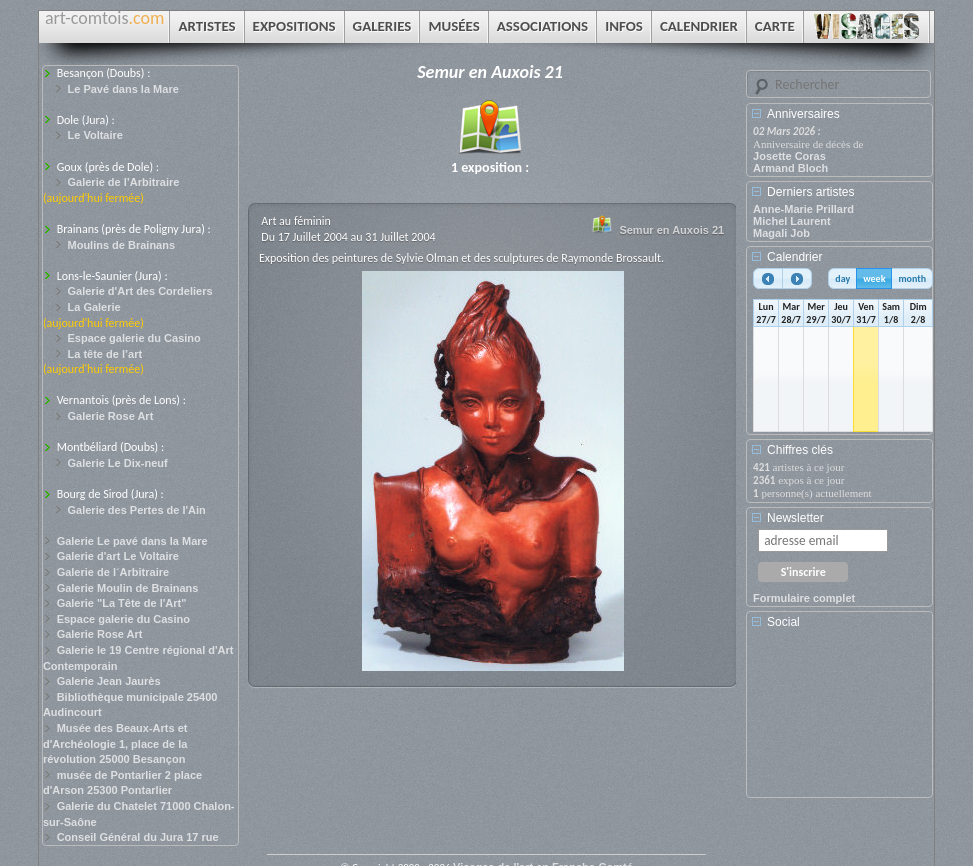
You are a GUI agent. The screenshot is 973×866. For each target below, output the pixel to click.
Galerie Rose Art (111, 416)
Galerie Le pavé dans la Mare (132, 541)
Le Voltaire (95, 135)
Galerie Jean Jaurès (109, 681)
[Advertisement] (843, 720)
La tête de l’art (105, 354)
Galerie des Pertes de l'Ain (137, 510)
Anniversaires (803, 114)
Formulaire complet (804, 598)
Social (783, 622)
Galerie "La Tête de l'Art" (122, 603)
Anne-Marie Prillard (803, 209)
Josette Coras (789, 156)
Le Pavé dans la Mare (123, 89)
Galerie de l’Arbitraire (124, 182)
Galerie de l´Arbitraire (113, 572)
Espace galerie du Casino (134, 338)
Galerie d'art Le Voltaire (118, 556)
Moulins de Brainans (122, 245)
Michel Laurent (792, 221)
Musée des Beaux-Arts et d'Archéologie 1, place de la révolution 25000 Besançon (115, 743)
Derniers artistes (810, 192)
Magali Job (781, 233)
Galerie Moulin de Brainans (128, 588)
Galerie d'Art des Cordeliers (140, 291)
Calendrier (794, 257)
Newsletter (795, 518)
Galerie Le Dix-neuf (118, 463)
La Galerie (94, 307)
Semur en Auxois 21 (671, 230)
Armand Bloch (790, 168)
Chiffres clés (800, 450)
